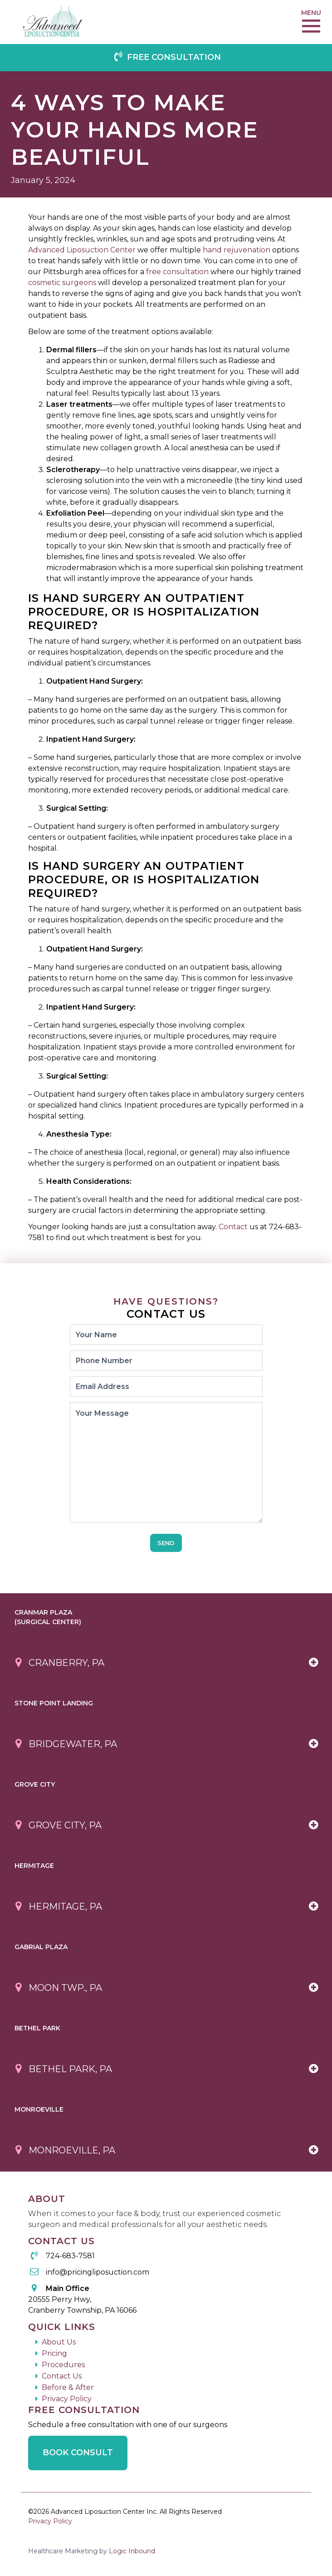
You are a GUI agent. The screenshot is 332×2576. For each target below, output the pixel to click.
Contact (233, 1226)
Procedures (63, 2364)
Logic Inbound (132, 2551)
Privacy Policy (67, 2398)
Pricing (54, 2353)
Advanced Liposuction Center (82, 250)
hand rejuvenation (236, 250)
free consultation (177, 271)
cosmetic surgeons (62, 282)
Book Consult (78, 2453)
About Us (59, 2342)
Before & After (68, 2387)
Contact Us (62, 2376)
